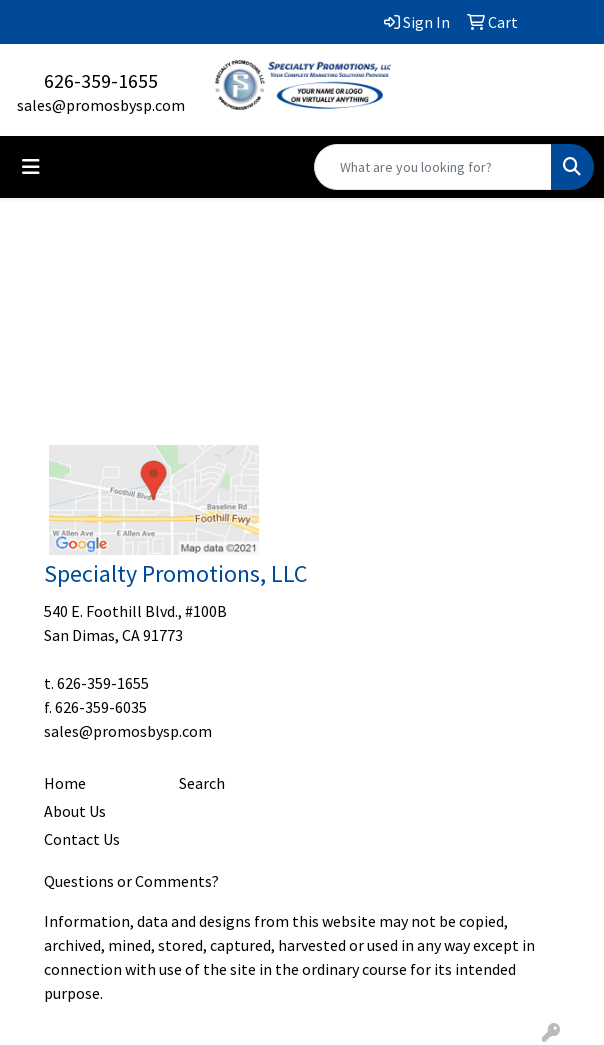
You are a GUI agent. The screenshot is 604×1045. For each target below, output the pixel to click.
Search (202, 783)
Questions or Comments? (131, 881)
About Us (75, 811)
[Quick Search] (433, 167)
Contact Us (82, 839)
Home (65, 783)
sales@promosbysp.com (101, 105)
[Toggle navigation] (31, 167)
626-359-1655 (101, 80)
